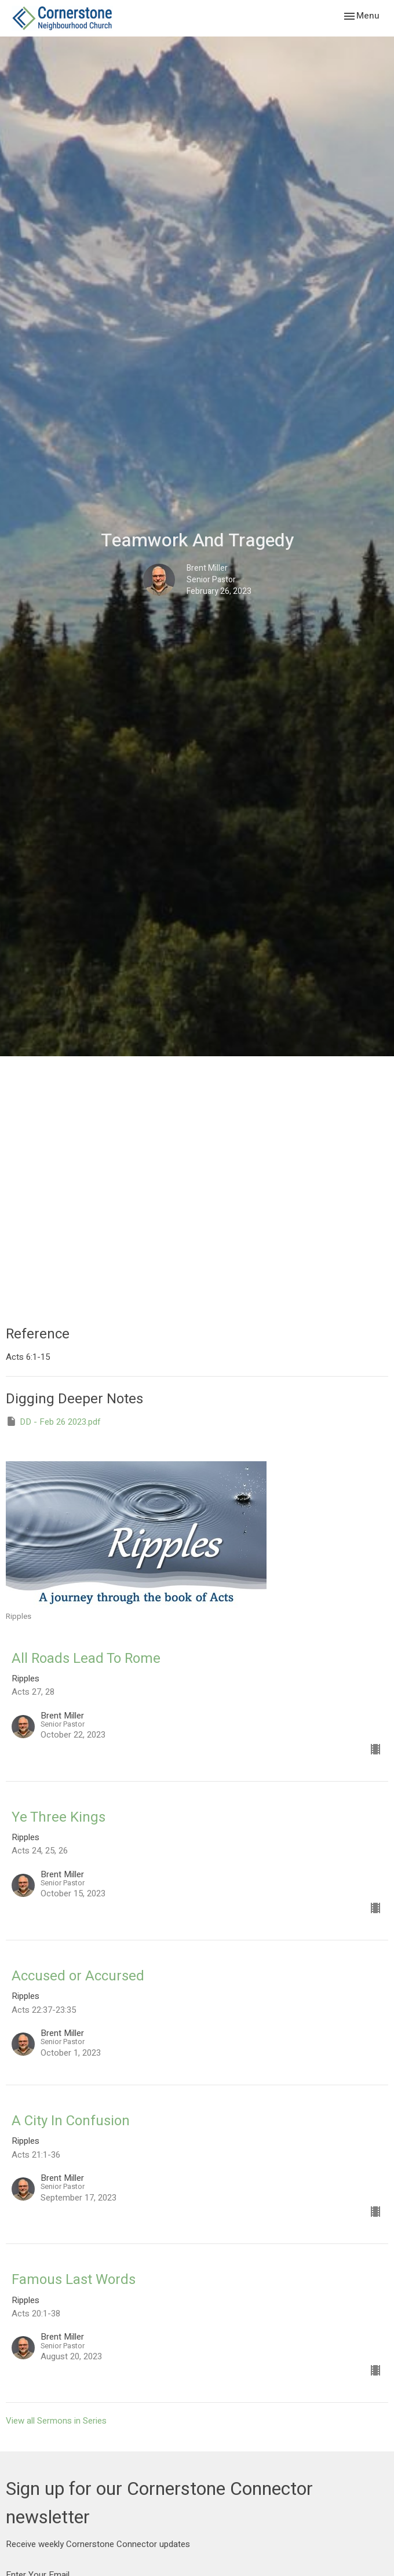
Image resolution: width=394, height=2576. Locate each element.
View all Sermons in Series (56, 2420)
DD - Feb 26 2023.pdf (53, 1421)
